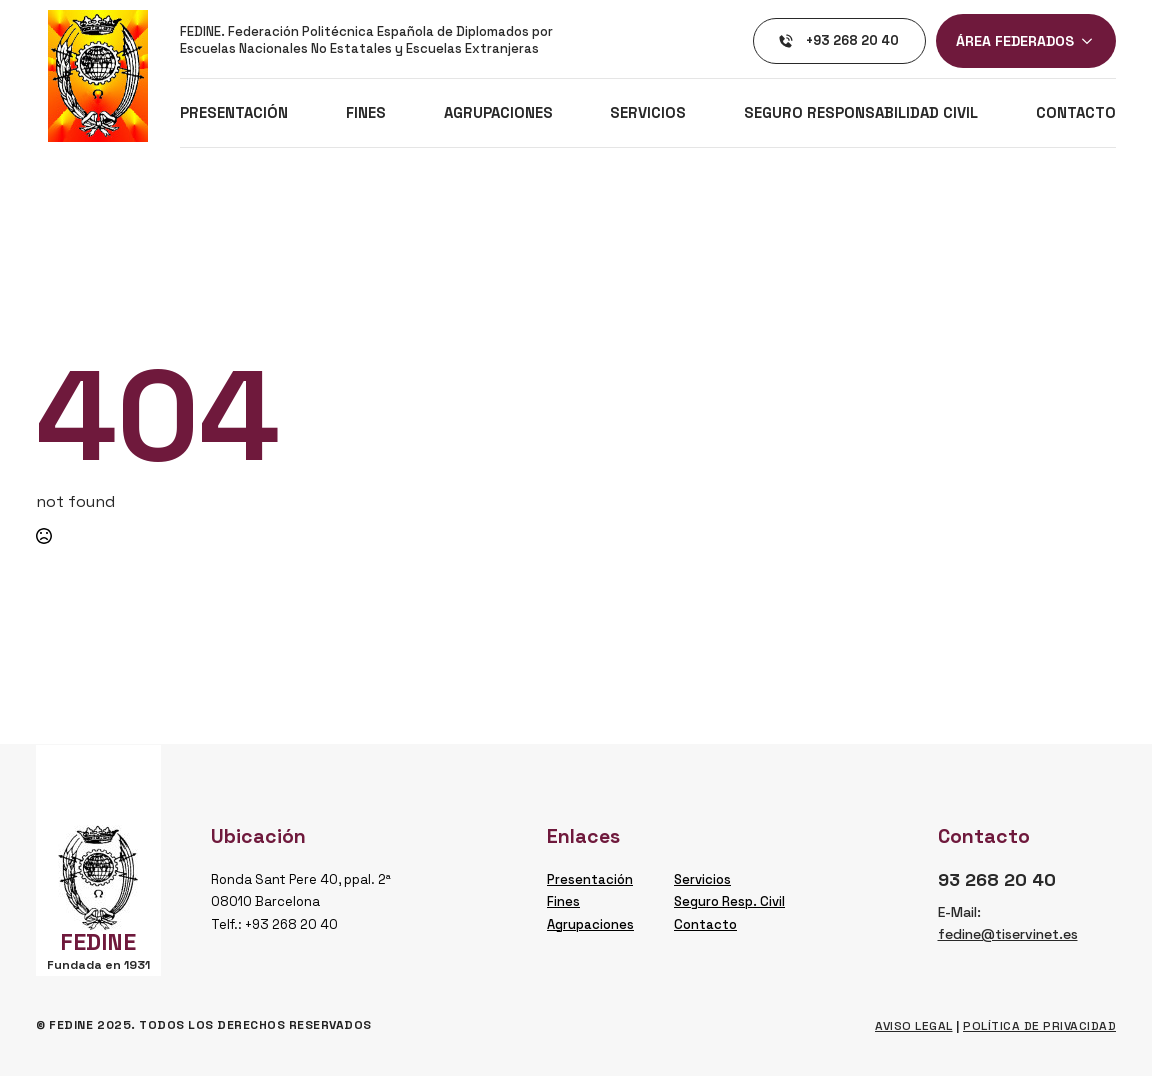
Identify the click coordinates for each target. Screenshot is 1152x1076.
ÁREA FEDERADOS (1015, 41)
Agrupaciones (498, 112)
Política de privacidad (1039, 1026)
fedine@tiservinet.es (1008, 934)
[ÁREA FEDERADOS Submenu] (1093, 41)
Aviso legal (914, 1026)
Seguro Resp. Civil (729, 901)
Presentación (234, 112)
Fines (366, 112)
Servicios (648, 112)
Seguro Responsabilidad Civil (861, 112)
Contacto (1076, 112)
